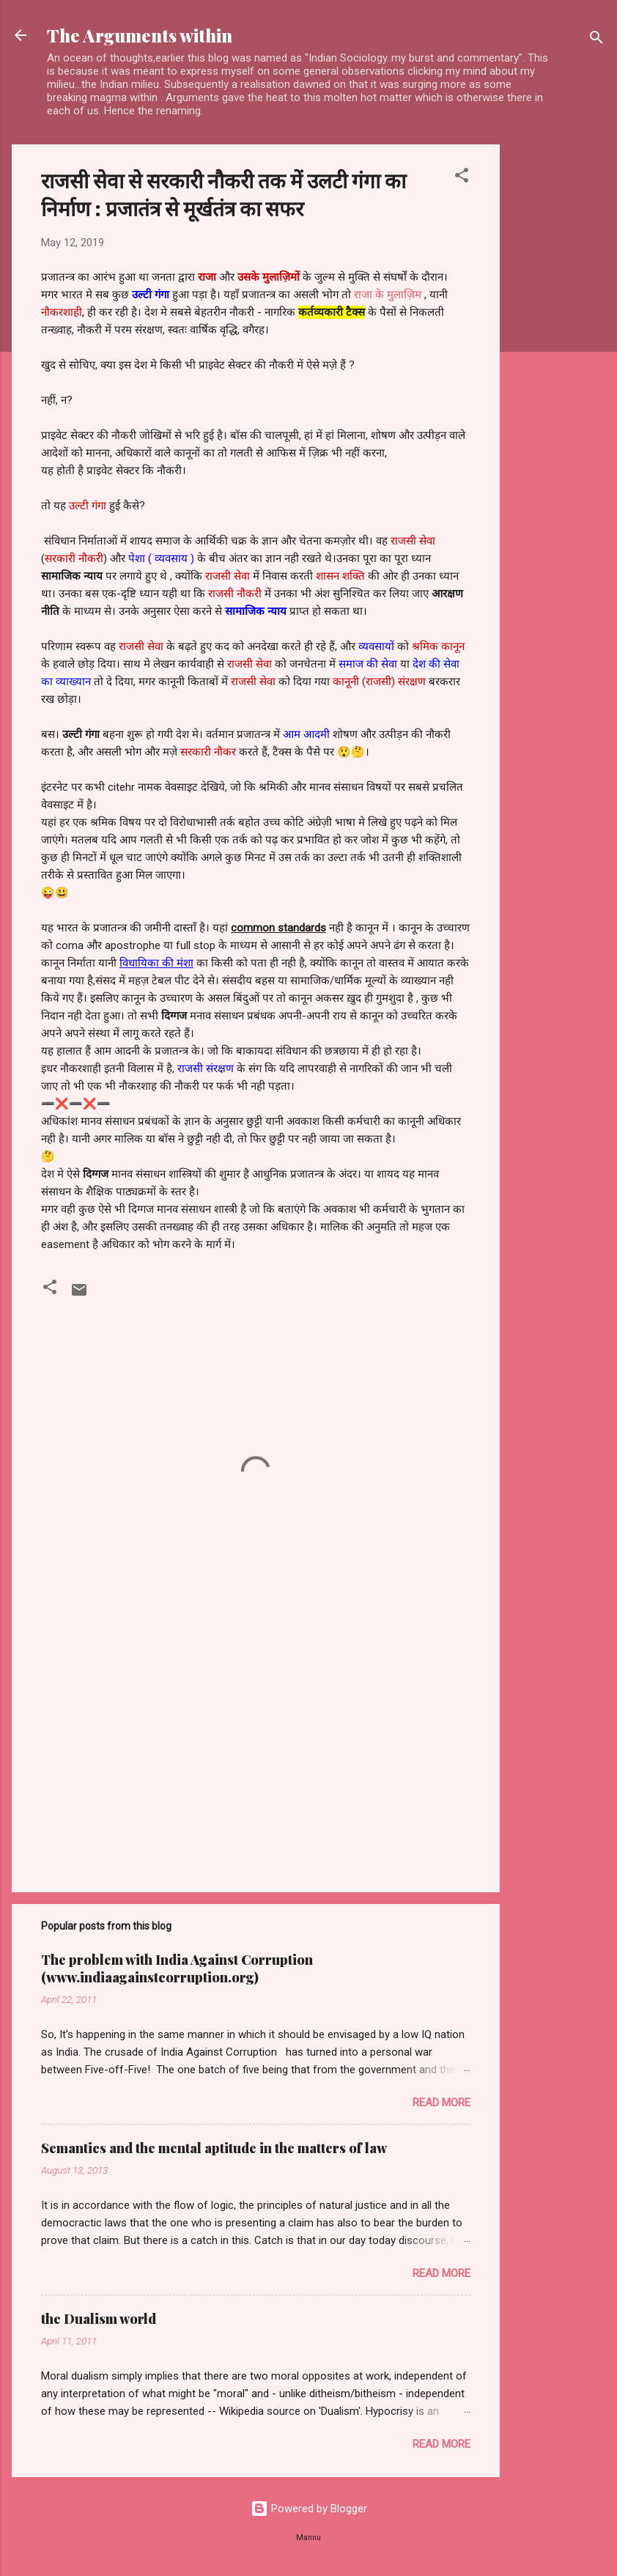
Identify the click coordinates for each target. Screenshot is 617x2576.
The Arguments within (139, 35)
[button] (461, 177)
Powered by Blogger (309, 2508)
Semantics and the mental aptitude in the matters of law (214, 2148)
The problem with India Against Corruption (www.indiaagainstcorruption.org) (177, 1968)
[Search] (596, 40)
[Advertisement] (558, 364)
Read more (441, 2102)
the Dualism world (98, 2319)
